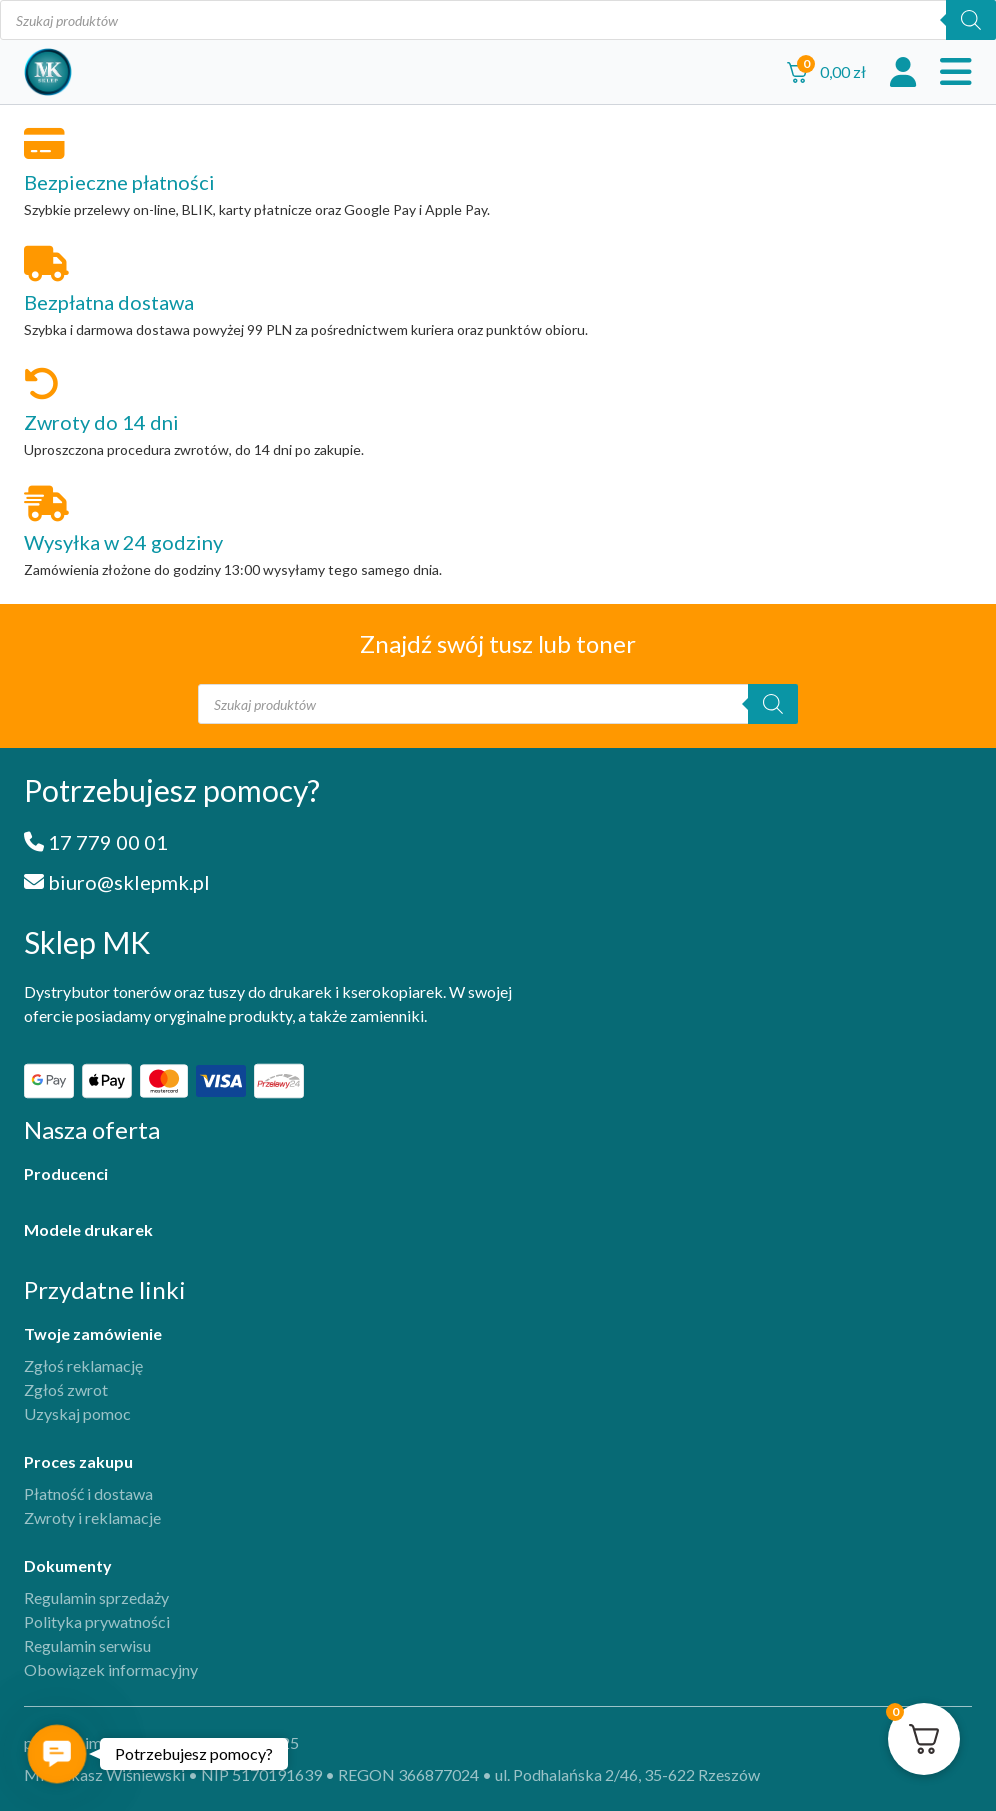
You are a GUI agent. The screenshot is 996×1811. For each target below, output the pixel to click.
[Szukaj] (971, 20)
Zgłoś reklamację (83, 1365)
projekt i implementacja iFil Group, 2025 (161, 1742)
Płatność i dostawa (88, 1493)
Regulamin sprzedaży (96, 1597)
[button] (57, 1754)
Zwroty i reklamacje (92, 1517)
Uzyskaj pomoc (77, 1413)
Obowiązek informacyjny (111, 1669)
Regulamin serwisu (87, 1645)
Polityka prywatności (97, 1621)
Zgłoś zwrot (66, 1389)
